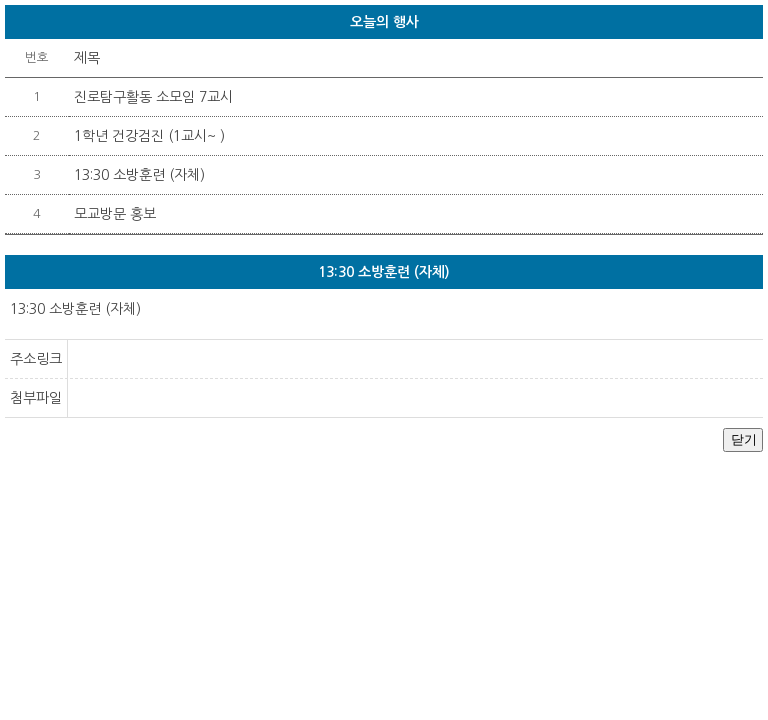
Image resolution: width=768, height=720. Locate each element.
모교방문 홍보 (115, 214)
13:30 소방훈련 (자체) (139, 175)
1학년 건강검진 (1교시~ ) (149, 136)
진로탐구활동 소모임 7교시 (153, 97)
